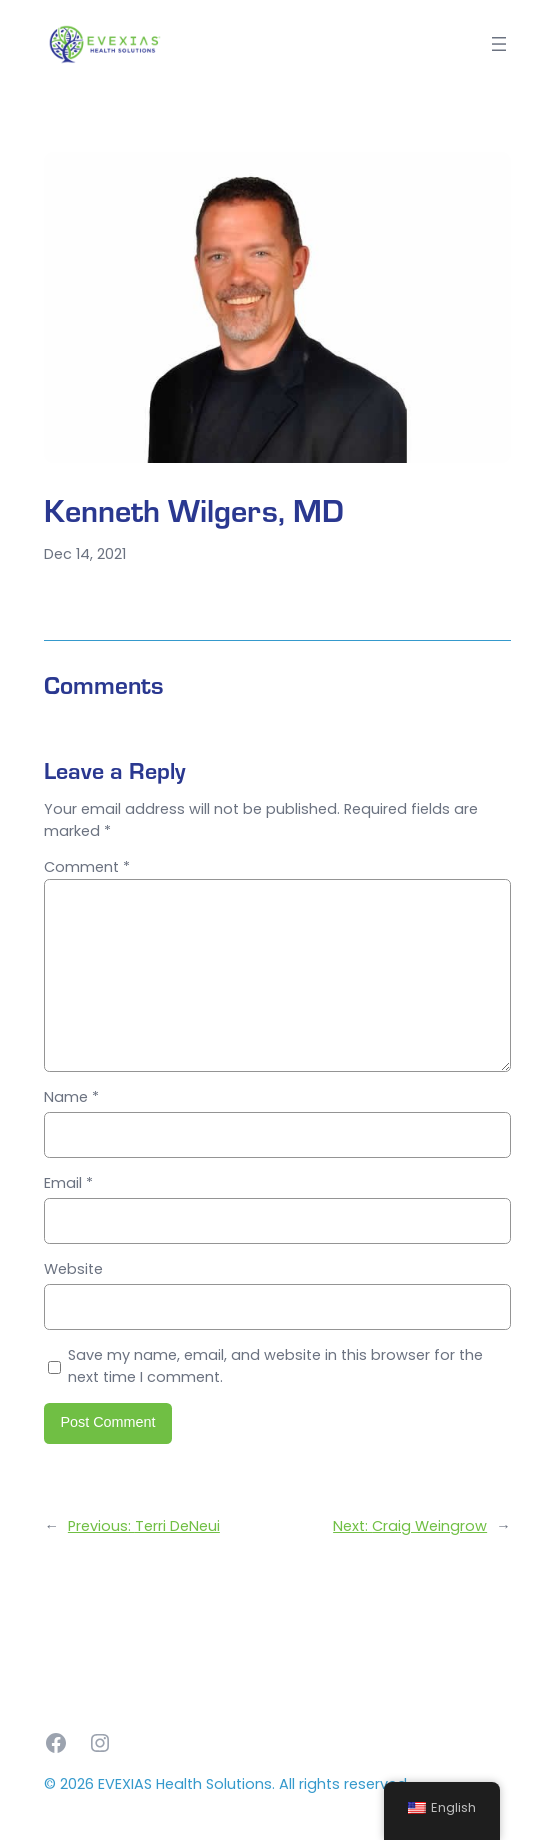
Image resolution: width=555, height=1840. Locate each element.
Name (71, 1097)
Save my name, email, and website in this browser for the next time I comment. (275, 1366)
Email (68, 1183)
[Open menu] (499, 44)
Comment (87, 867)
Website (73, 1269)
